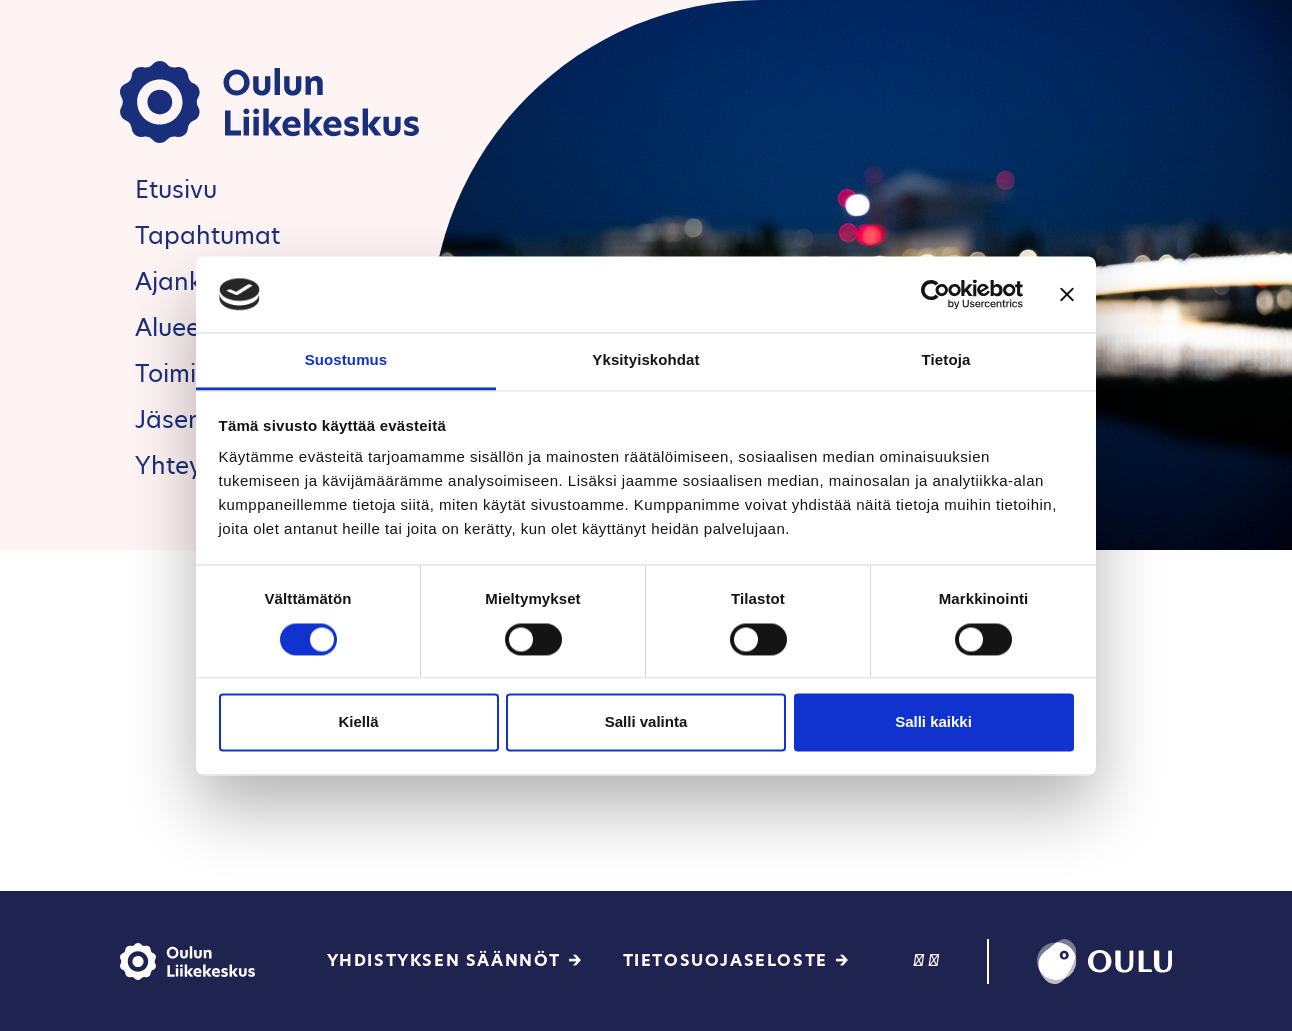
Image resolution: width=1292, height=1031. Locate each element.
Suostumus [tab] (346, 360)
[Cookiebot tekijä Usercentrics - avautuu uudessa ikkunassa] (935, 294)
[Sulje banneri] (1067, 294)
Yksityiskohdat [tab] (645, 360)
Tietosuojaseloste (725, 960)
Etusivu (176, 189)
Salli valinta (646, 722)
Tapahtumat (207, 235)
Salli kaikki (933, 722)
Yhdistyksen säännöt (444, 960)
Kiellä (358, 722)
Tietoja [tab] (946, 360)
